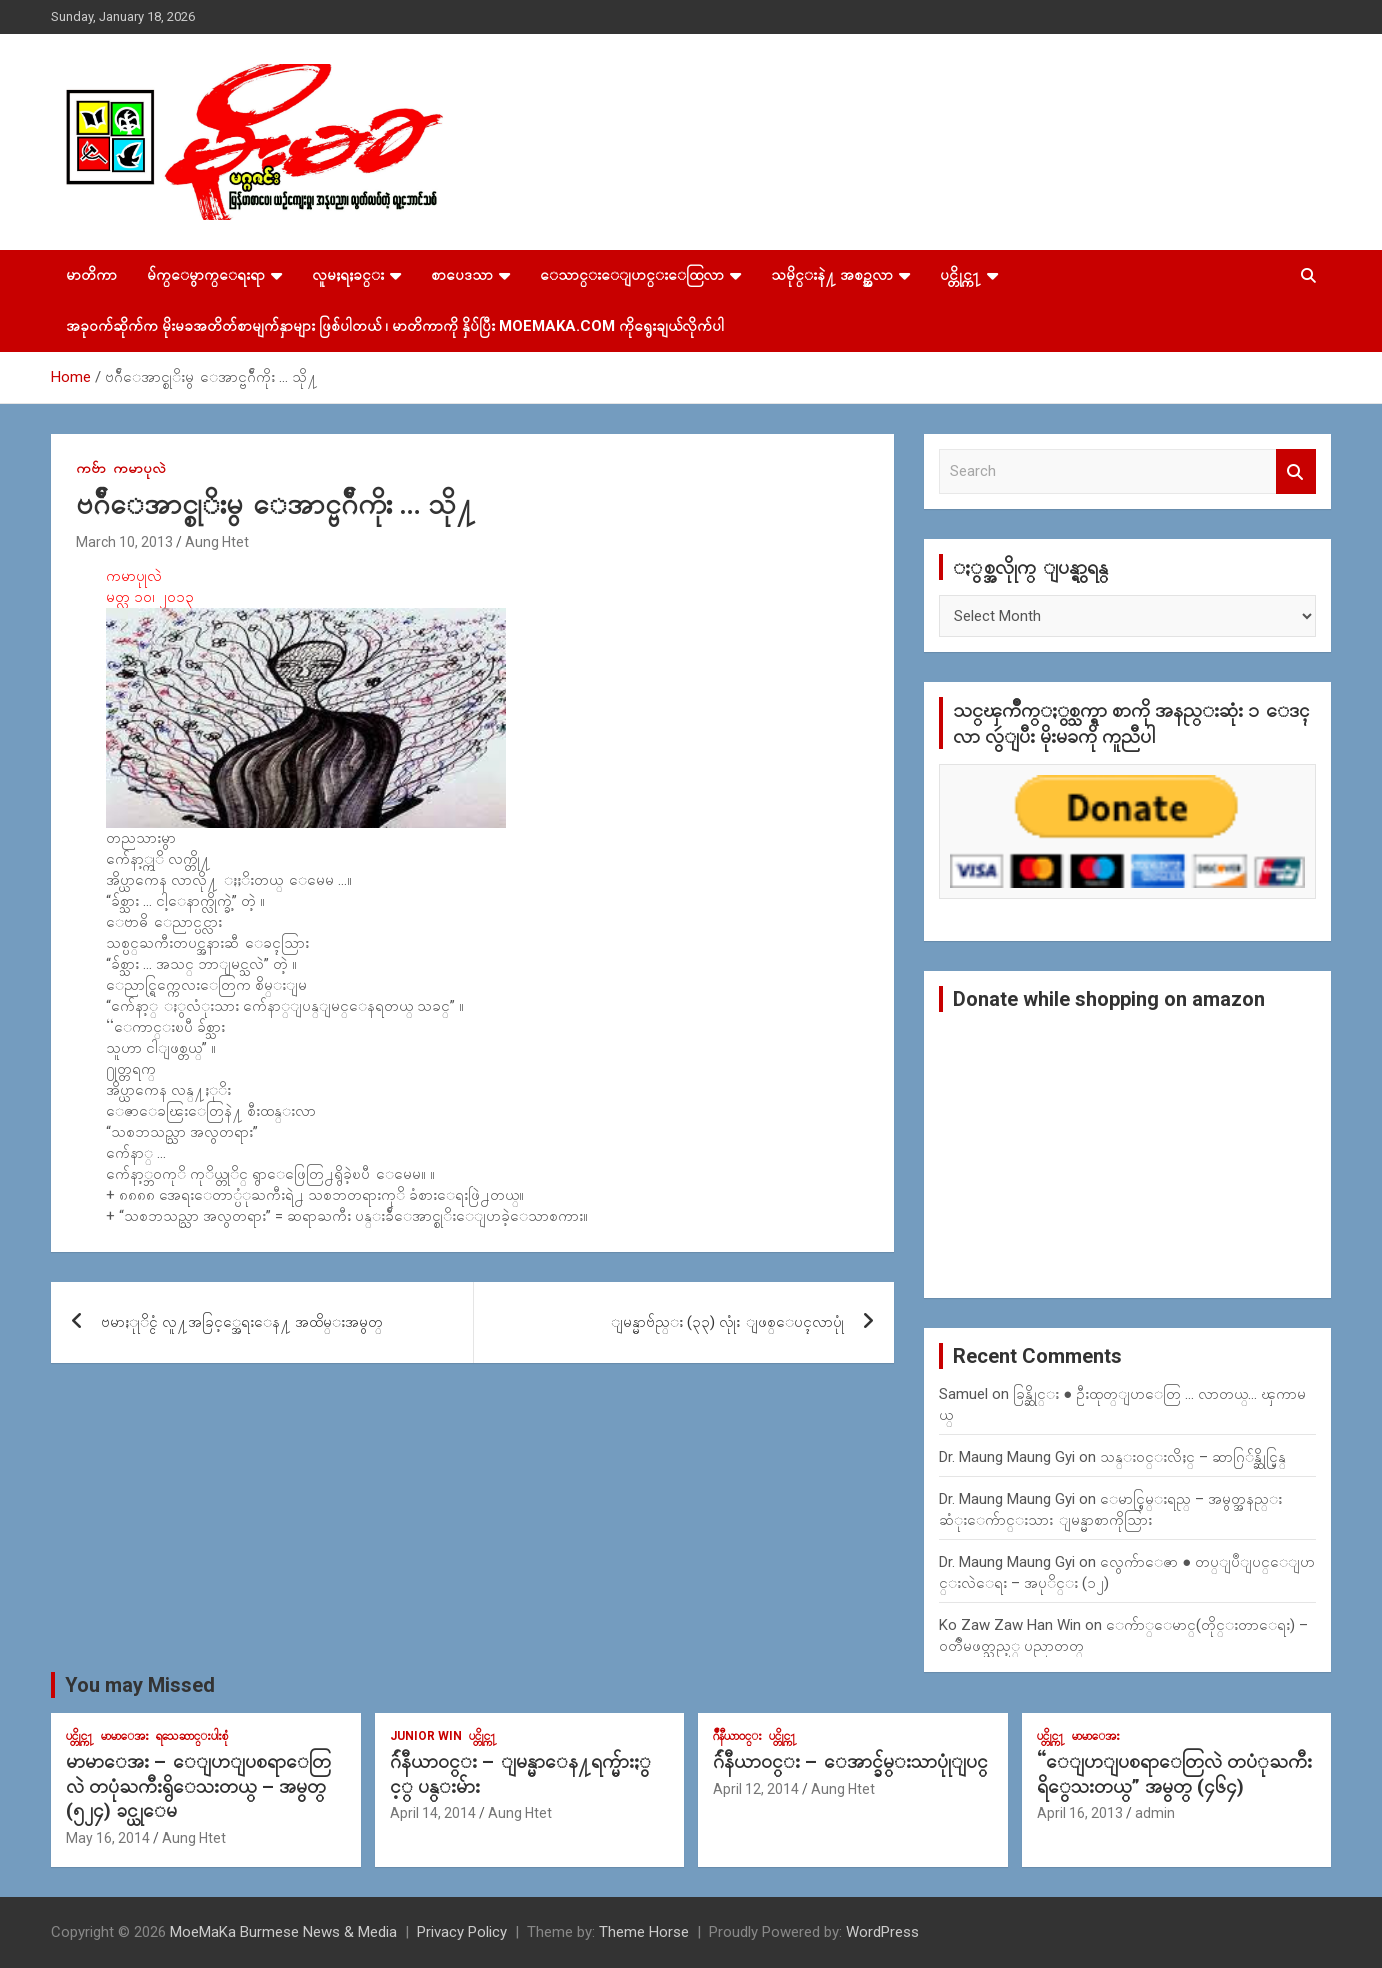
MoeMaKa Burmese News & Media (283, 1932)
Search (1296, 471)
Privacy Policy (462, 1932)
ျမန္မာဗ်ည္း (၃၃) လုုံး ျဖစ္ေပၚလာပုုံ (727, 1322)
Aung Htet (217, 542)
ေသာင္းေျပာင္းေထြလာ (632, 275)
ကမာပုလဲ (139, 468)
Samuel (963, 1394)
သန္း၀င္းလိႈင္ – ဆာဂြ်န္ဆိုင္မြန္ (1193, 1457)
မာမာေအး (125, 1736)
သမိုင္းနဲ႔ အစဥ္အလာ (832, 275)
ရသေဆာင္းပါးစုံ (192, 1736)
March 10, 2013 (124, 542)
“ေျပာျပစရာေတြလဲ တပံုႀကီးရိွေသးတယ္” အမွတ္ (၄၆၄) (1174, 1774)
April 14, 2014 (433, 1813)
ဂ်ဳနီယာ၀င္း (737, 1736)
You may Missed (140, 1685)
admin (1155, 1813)
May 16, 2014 (108, 1838)
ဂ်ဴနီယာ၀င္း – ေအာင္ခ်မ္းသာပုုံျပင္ (850, 1761)
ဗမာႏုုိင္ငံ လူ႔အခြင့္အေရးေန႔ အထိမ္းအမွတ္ (242, 1322)
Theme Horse (644, 1932)
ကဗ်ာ (91, 468)
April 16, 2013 (1080, 1813)
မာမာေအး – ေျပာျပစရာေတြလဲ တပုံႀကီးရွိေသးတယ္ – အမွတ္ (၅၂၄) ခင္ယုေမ (198, 1786)
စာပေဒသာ (462, 275)
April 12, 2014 (756, 1789)
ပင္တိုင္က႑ (960, 275)
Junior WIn (426, 1736)
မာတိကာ (91, 275)
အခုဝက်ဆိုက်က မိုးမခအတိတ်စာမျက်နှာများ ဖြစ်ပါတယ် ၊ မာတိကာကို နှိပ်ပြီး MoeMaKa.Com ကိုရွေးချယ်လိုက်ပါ (395, 326)
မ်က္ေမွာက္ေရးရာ (206, 275)
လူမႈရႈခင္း (348, 275)
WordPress (882, 1932)
